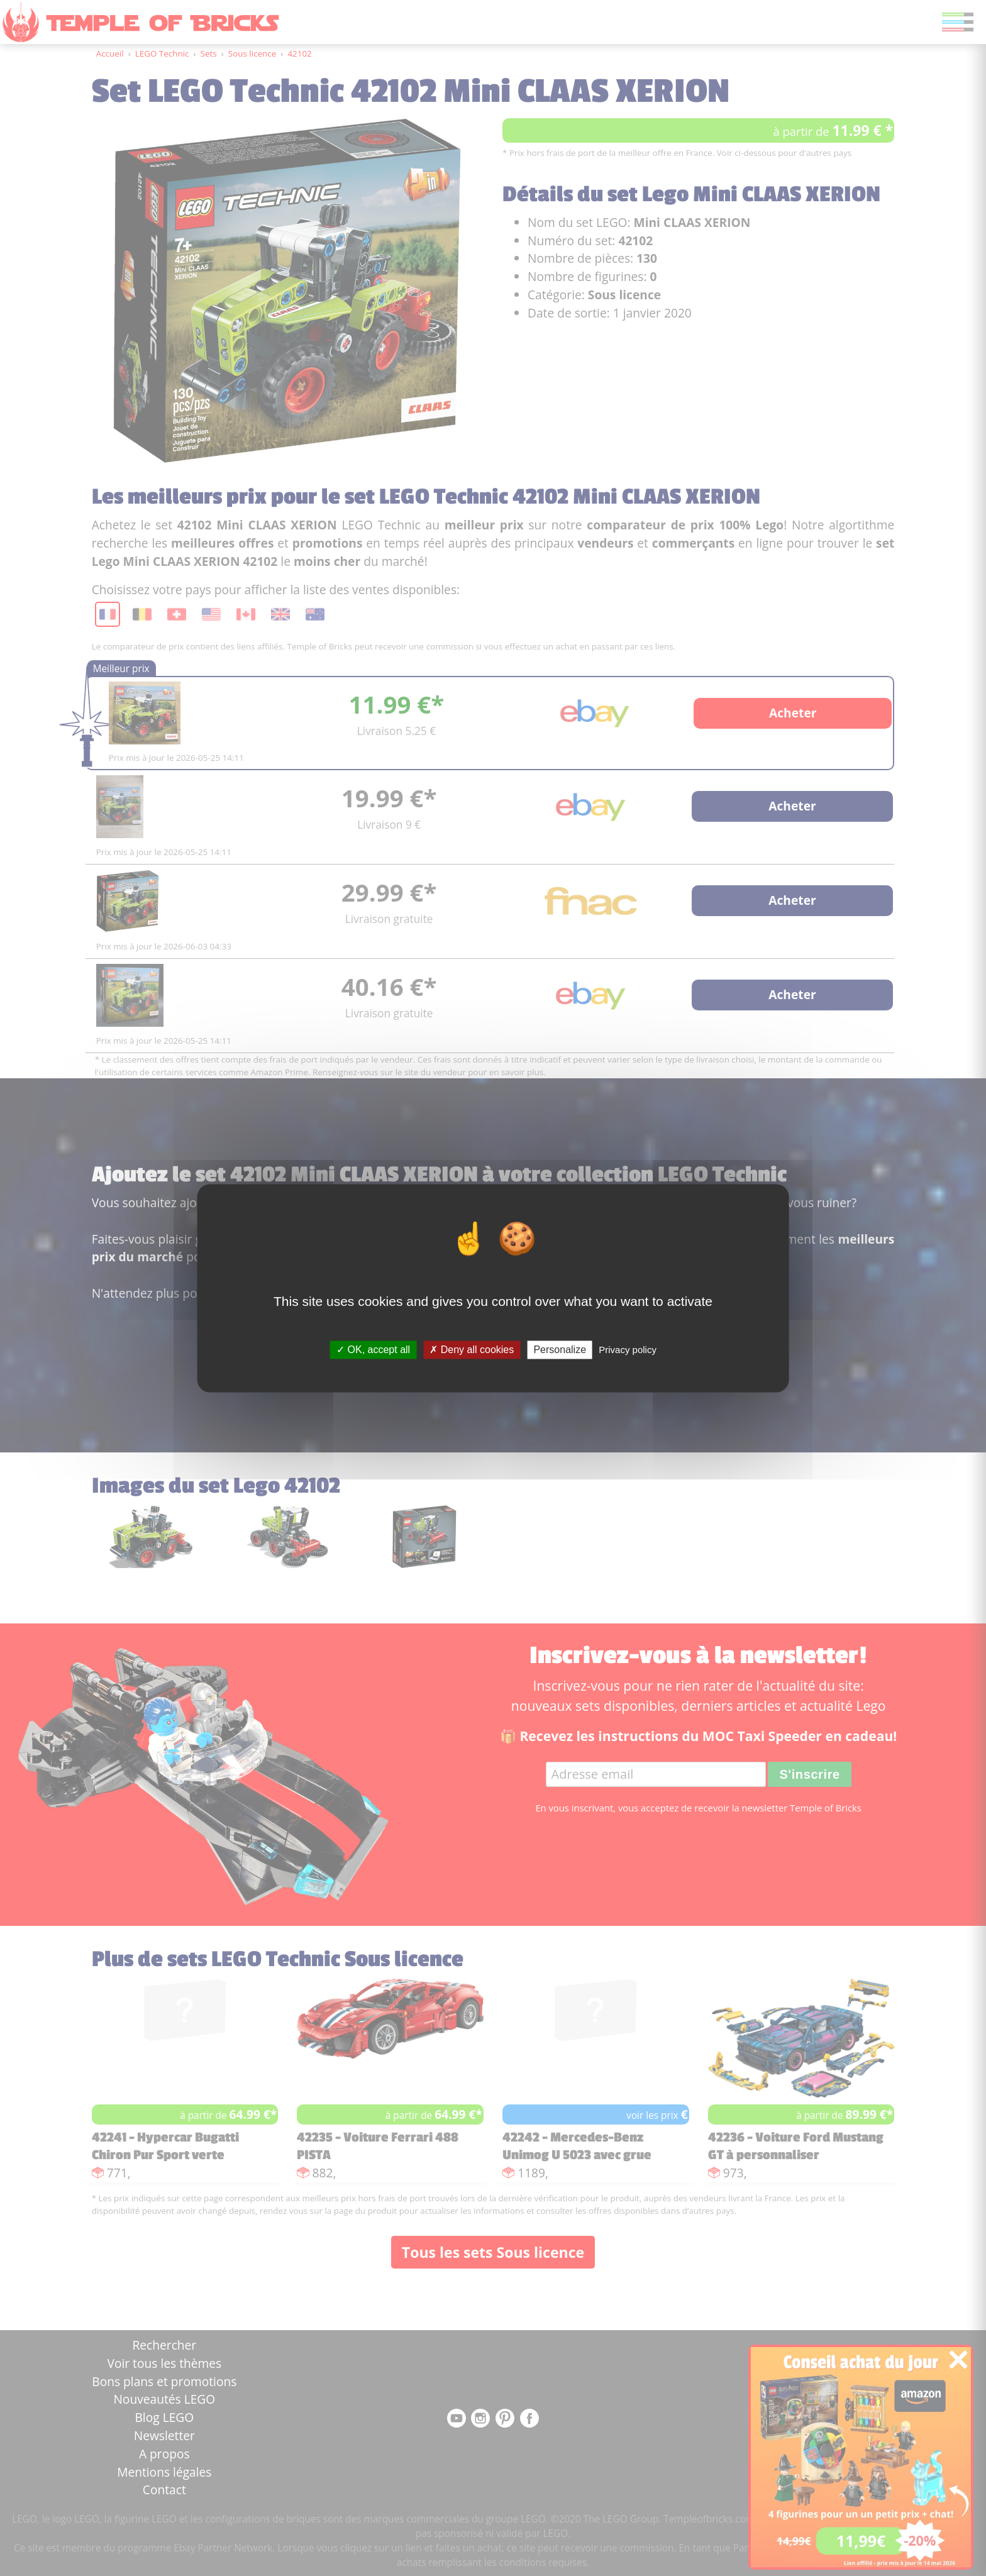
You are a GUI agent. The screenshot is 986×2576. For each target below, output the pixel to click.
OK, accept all (373, 1349)
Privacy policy (627, 1349)
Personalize (559, 1349)
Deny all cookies (471, 1349)
